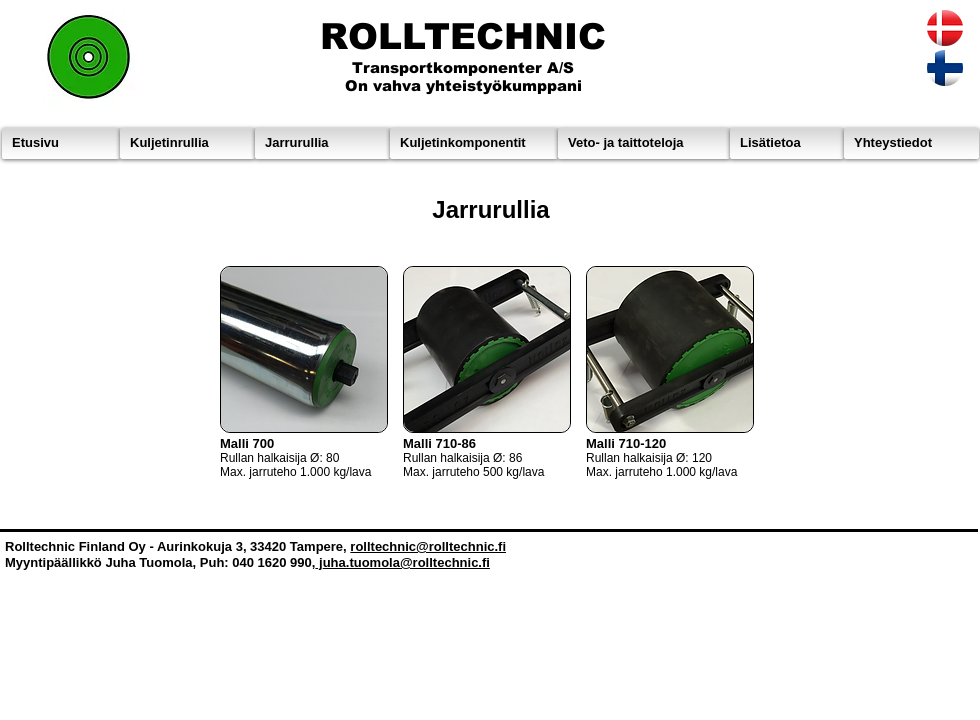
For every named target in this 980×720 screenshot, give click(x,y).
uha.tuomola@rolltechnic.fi (406, 562)
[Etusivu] (61, 143)
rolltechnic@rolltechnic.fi (428, 546)
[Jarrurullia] (322, 143)
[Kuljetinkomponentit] (474, 143)
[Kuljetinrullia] (187, 143)
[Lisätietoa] (787, 143)
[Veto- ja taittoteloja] (644, 143)
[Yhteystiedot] (911, 143)
